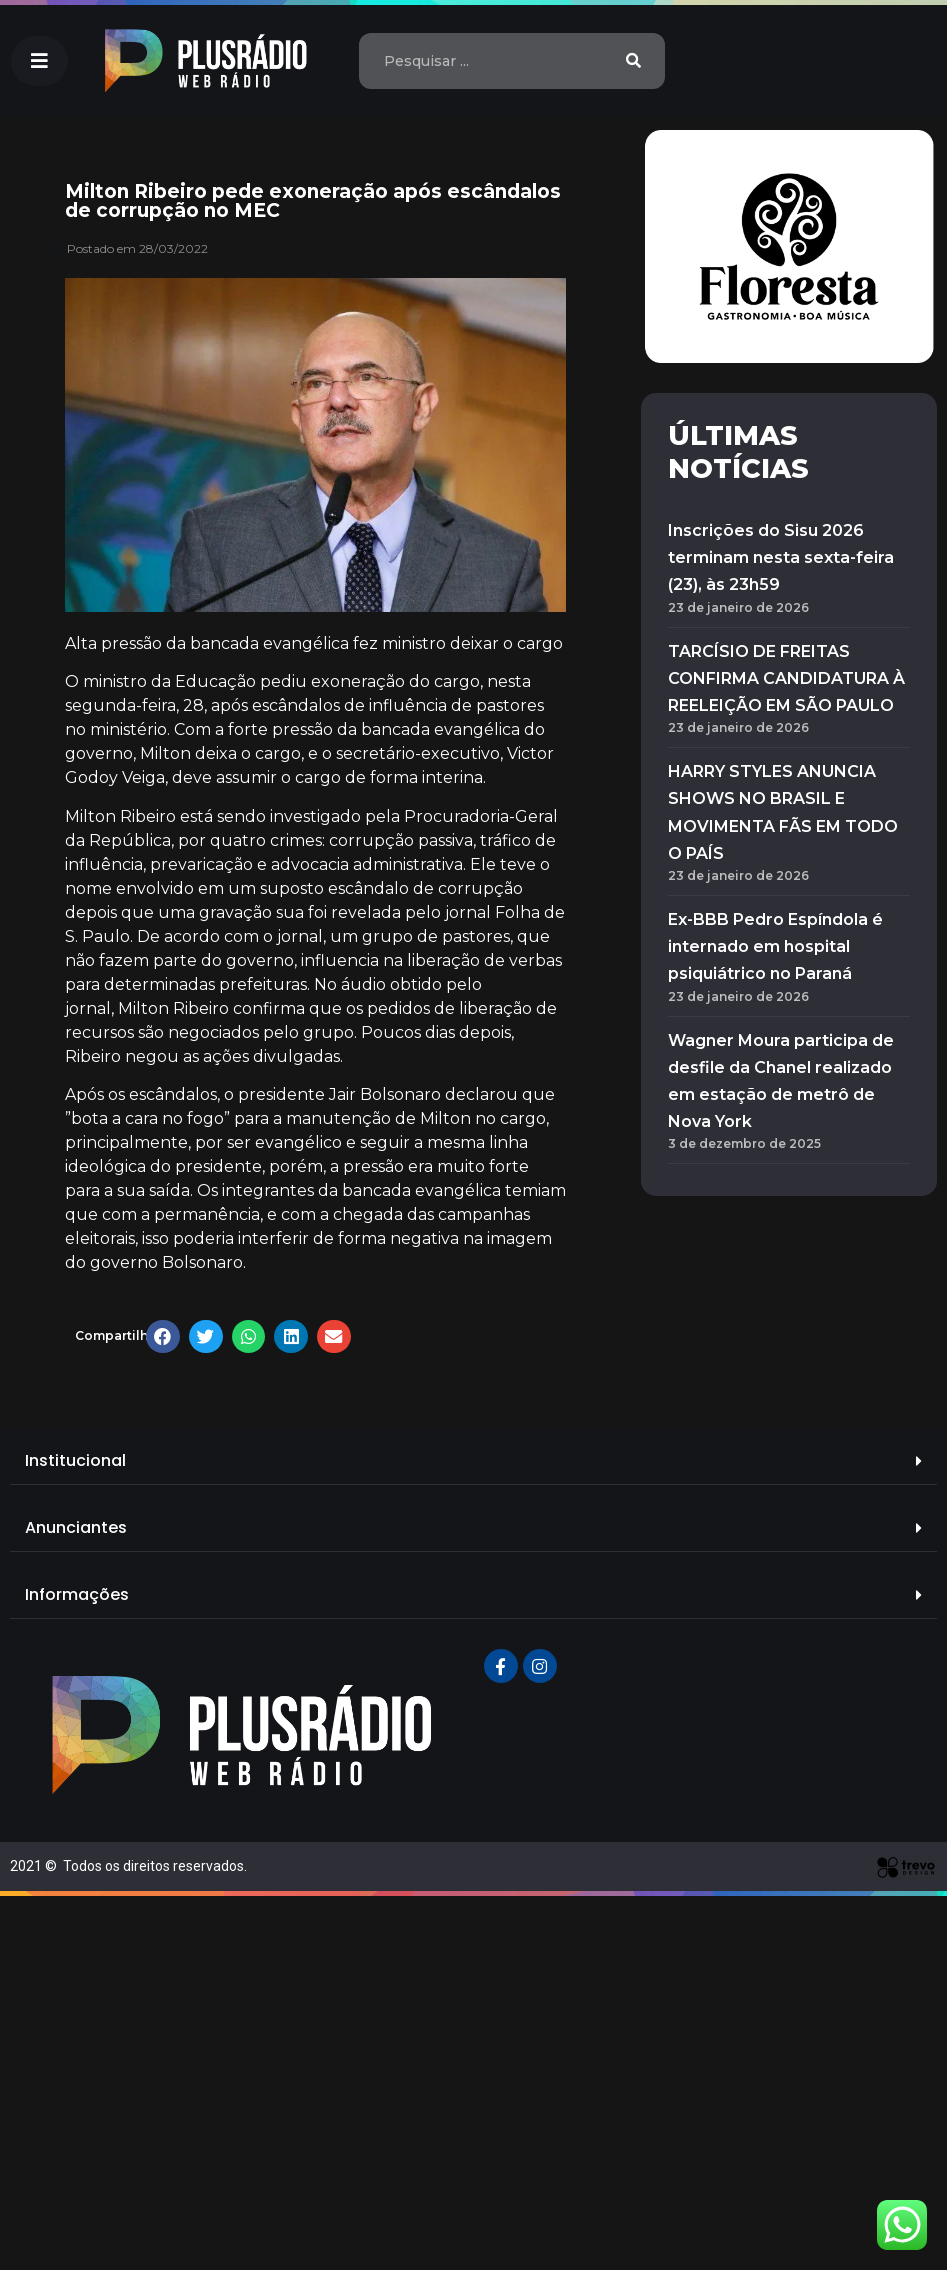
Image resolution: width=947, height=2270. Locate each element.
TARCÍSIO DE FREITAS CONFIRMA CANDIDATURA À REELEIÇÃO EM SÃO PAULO (786, 678)
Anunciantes (76, 1527)
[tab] (473, 1461)
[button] (39, 61)
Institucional (75, 1460)
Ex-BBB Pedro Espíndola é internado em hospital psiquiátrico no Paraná (775, 946)
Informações (77, 1594)
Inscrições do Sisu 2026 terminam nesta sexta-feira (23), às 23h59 (781, 557)
